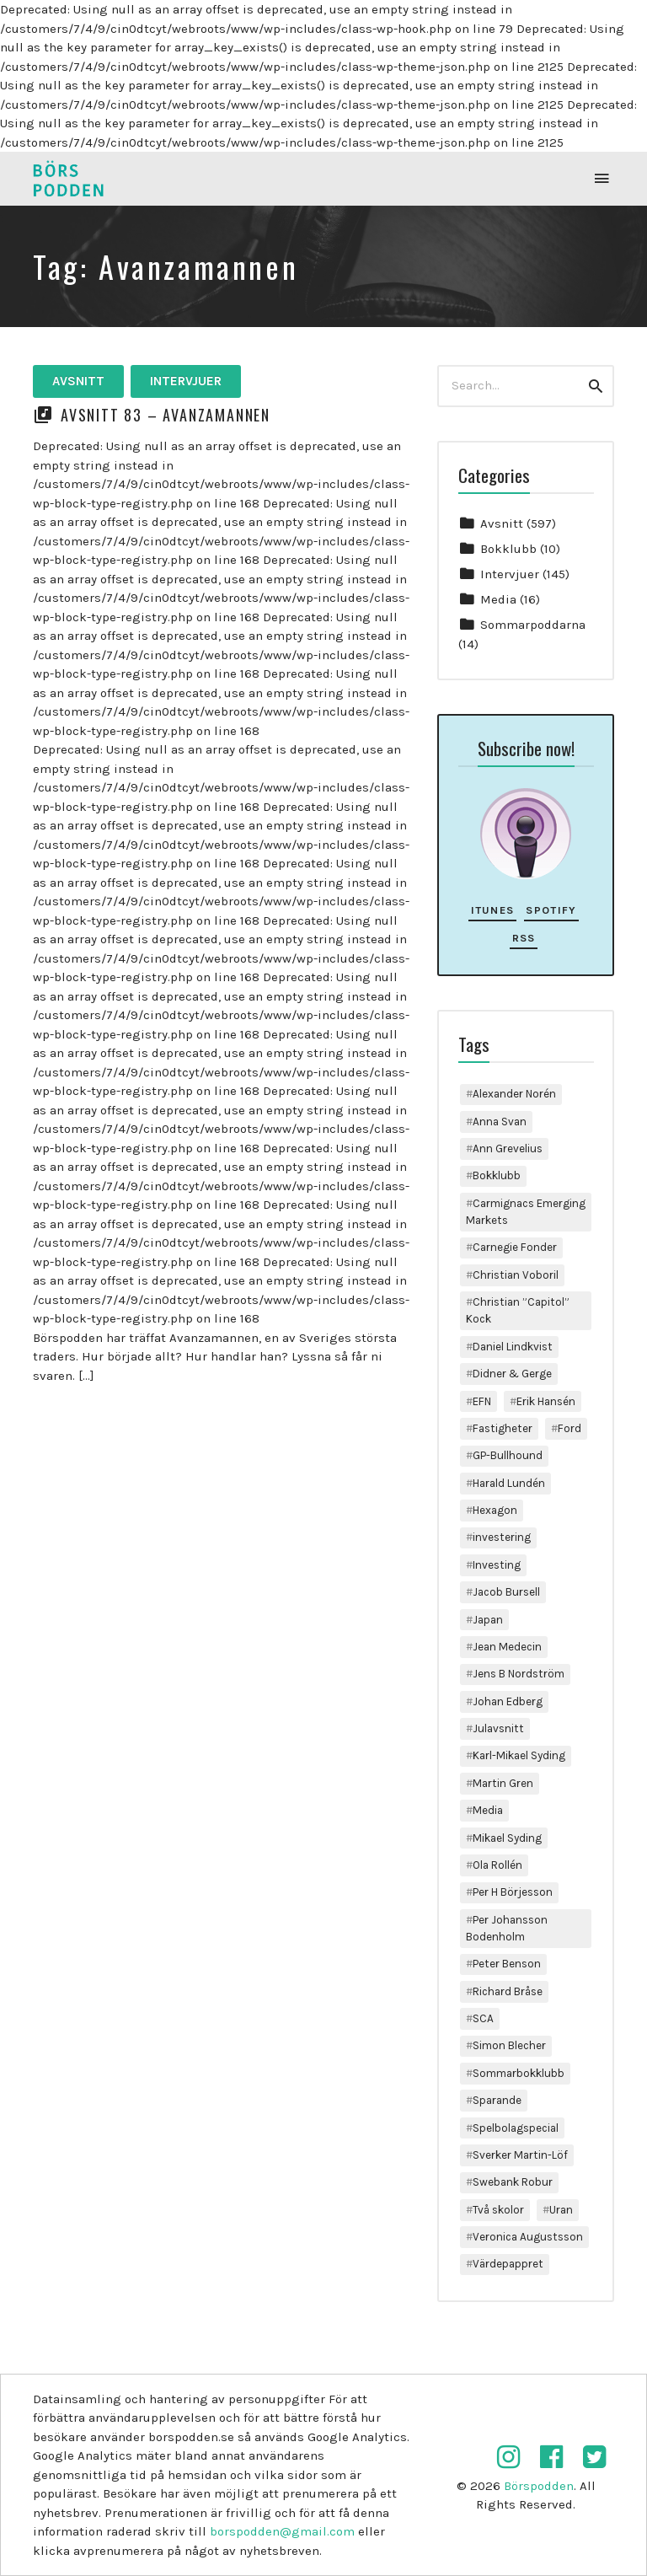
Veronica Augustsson (528, 2236)
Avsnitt (78, 381)
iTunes (493, 910)
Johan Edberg (508, 1701)
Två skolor (498, 2209)
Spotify (551, 910)
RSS (524, 937)
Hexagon (495, 1510)
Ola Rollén (497, 1865)
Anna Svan (500, 1121)
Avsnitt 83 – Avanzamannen (165, 415)
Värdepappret (508, 2263)
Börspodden (539, 2485)
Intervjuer (186, 381)
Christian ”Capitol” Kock (517, 1310)
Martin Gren (503, 1783)
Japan (488, 1619)
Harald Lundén (509, 1483)
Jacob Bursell (506, 1592)
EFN (482, 1401)
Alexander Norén (514, 1093)
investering (502, 1537)
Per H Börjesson (513, 1892)
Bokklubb (508, 548)
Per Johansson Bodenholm (507, 1928)
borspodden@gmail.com (282, 2531)
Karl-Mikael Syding (519, 1755)
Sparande (497, 2100)
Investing (497, 1565)
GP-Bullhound (508, 1455)
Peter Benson (507, 1963)
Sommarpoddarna (533, 624)
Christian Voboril (516, 1275)
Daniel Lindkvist (513, 1346)
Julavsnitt (498, 1728)
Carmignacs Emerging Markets (526, 1211)
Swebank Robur (513, 2182)
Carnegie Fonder (515, 1247)
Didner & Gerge (512, 1373)
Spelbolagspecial (516, 2128)
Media (498, 599)
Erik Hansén (545, 1401)
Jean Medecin (507, 1646)
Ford (569, 1428)
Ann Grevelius (508, 1148)
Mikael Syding (507, 1838)
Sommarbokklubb (518, 2073)
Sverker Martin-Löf (520, 2155)
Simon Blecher (509, 2045)
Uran (561, 2209)
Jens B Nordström (518, 1673)
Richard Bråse (508, 1991)
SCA (483, 2018)
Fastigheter (502, 1428)
